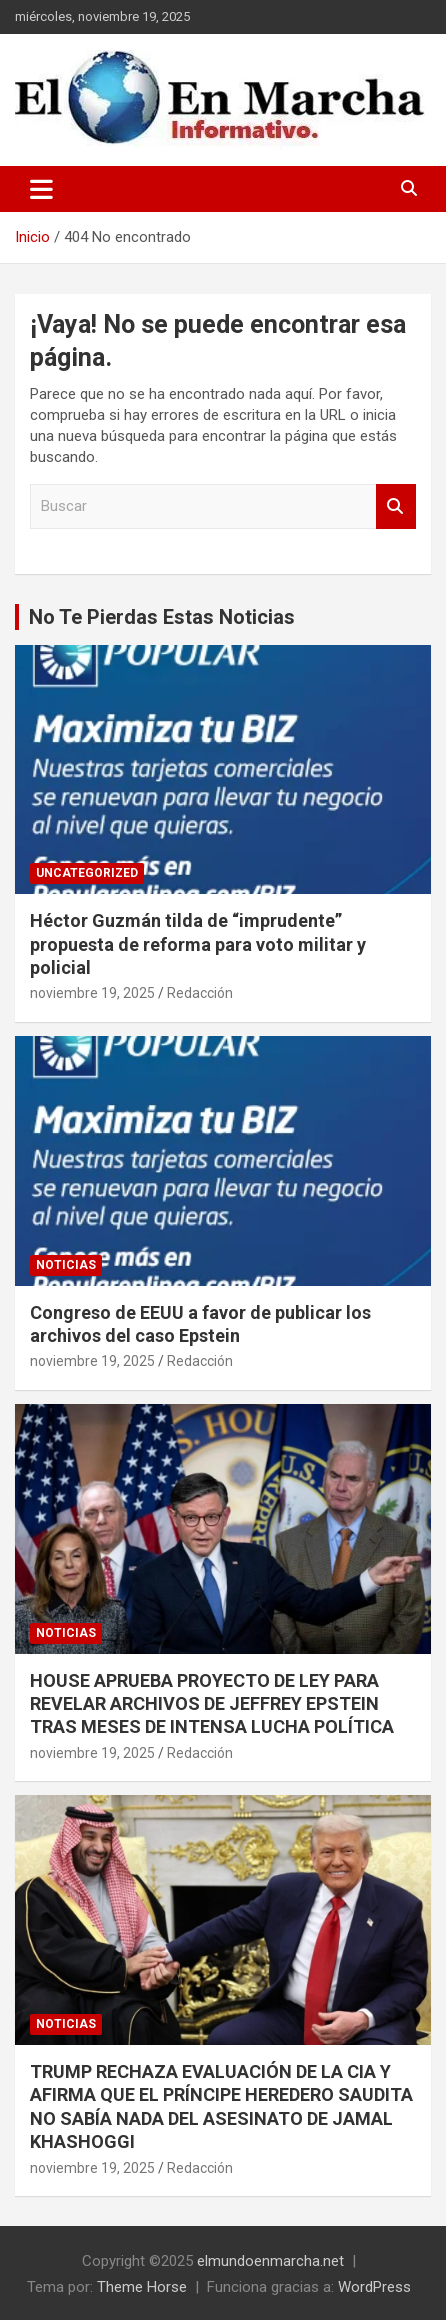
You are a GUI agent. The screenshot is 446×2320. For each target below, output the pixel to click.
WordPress (374, 2287)
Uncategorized (87, 873)
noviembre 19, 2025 (92, 993)
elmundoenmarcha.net (270, 2261)
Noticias (66, 1265)
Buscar (396, 506)
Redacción (200, 993)
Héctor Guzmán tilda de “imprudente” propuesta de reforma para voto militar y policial (198, 944)
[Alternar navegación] (41, 189)
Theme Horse (142, 2287)
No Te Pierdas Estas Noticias (162, 617)
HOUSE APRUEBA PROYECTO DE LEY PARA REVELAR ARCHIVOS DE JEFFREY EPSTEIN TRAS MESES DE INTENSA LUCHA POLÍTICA (212, 1704)
